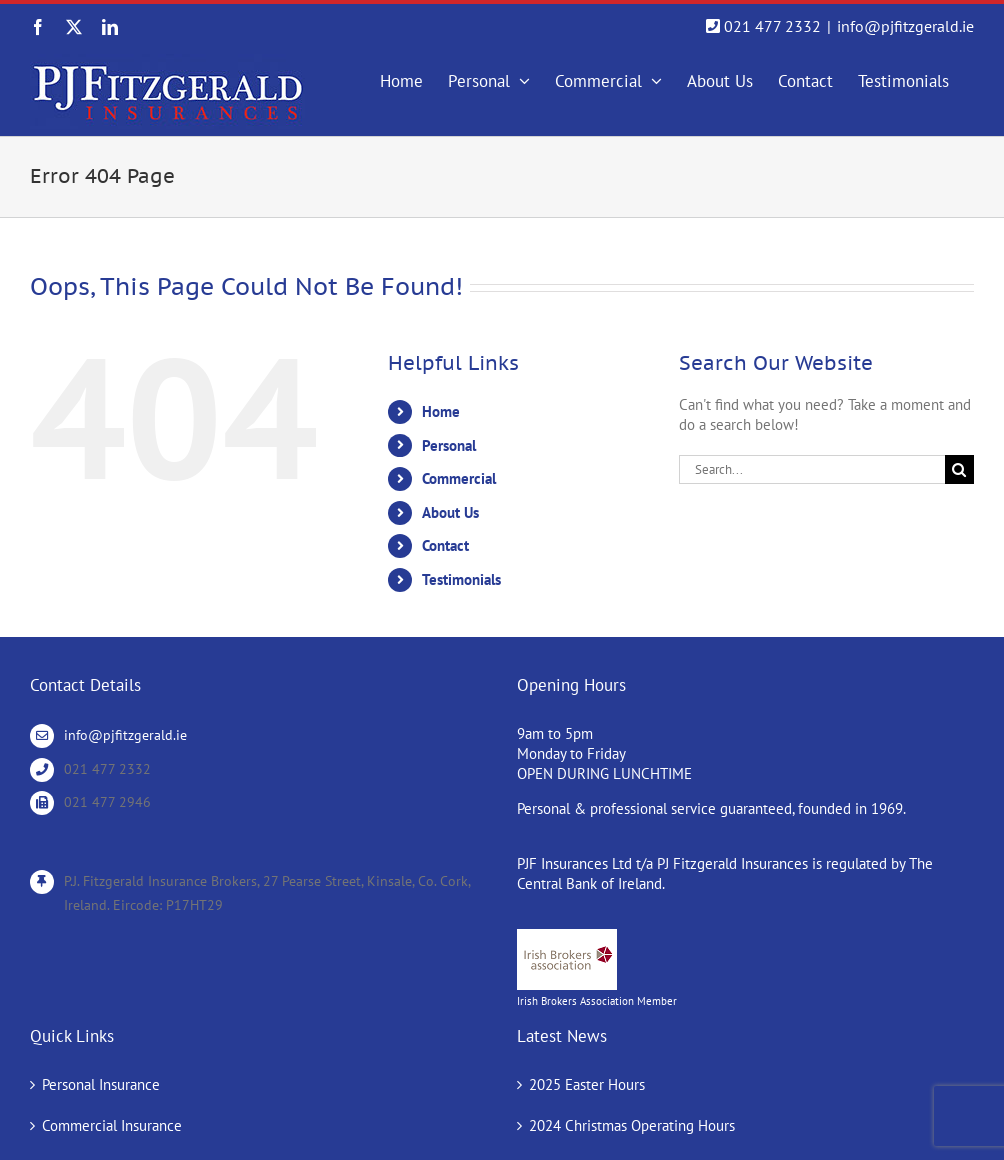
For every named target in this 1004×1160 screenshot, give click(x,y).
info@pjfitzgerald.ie (905, 26)
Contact (445, 545)
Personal (449, 445)
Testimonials (461, 579)
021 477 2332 (772, 26)
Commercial (459, 478)
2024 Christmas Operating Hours (632, 1125)
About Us (450, 512)
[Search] (959, 469)
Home (441, 411)
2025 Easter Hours (587, 1084)
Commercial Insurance (112, 1125)
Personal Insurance (101, 1084)
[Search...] (812, 469)
